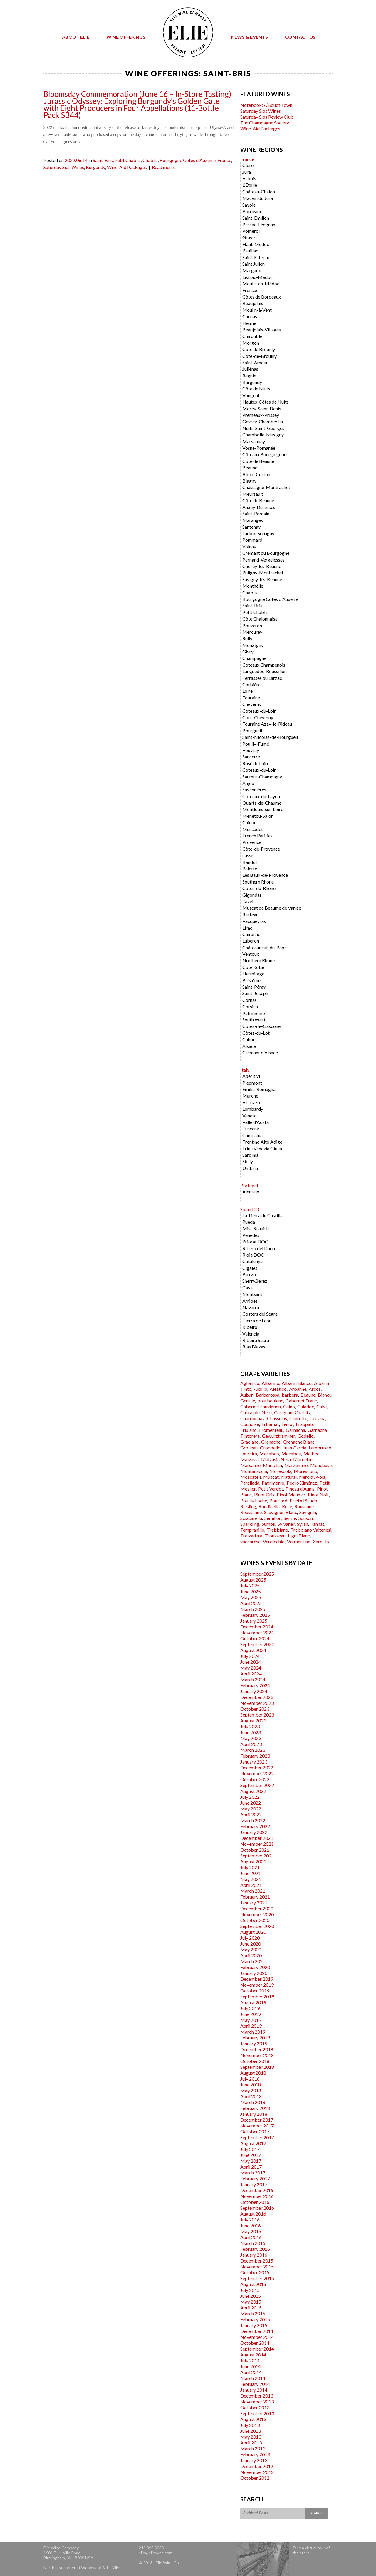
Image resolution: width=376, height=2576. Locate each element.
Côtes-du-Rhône (259, 888)
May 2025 (250, 1597)
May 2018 (250, 2090)
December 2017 (256, 2119)
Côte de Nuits (256, 388)
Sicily (247, 1161)
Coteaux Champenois (263, 664)
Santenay (251, 527)
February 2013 (255, 2454)
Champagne (254, 658)
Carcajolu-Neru (256, 1412)
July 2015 (250, 2290)
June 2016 (250, 2225)
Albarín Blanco (297, 1383)
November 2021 (257, 1844)
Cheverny (251, 704)
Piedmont (252, 1082)
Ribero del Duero (259, 1248)
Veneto (249, 1115)
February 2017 (255, 2178)
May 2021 (250, 1879)
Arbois (249, 178)
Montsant (252, 1294)
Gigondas (252, 895)
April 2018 (251, 2096)
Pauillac (250, 250)
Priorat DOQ (255, 1241)
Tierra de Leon (256, 1320)
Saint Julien (253, 264)
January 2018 (253, 2114)
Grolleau (249, 1447)
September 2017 (257, 2137)
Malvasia (249, 1459)
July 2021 (250, 1867)
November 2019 (257, 1984)
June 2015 (250, 2296)
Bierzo (249, 1274)
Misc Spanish (255, 1228)
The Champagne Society (264, 122)
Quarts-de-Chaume (261, 802)
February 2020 (255, 1967)
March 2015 (252, 2313)
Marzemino (296, 1465)
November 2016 (257, 2196)
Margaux (251, 270)
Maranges (252, 520)
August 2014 (253, 2354)
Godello (306, 1436)
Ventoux (250, 954)
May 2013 (250, 2437)
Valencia (250, 1333)
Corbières (252, 684)
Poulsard (278, 1500)
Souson (305, 1518)
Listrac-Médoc (257, 277)
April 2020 (251, 1955)
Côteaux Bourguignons (265, 454)
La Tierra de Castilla (262, 1215)
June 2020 (250, 1943)
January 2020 (253, 1973)
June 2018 (250, 2084)
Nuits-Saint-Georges (263, 428)
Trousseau (275, 1535)
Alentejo (250, 1191)
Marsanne (250, 1465)
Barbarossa (267, 1394)
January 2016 (253, 2255)
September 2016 (257, 2208)
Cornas (249, 1000)
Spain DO (249, 1209)
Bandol (249, 862)
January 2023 (253, 1761)
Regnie (249, 375)
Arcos (315, 1389)
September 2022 (257, 1785)
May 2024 (250, 1667)
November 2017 (257, 2125)
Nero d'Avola (312, 1477)
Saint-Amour (255, 362)
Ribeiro (249, 1327)
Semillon (272, 1518)
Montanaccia (253, 1471)
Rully (247, 638)
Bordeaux (252, 211)
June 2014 (250, 2366)
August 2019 (253, 2002)
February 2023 (255, 1756)
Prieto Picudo (303, 1500)
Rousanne (304, 1506)
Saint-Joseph (255, 993)
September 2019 (257, 1996)
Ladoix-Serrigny (258, 533)
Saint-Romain (255, 513)
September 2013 (257, 2413)
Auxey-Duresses (258, 507)
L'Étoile (249, 185)
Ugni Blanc (299, 1535)
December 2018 (256, 2049)
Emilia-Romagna (259, 1089)
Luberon (250, 940)
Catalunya (252, 1261)
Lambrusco (320, 1447)
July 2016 (250, 2219)
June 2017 (250, 2155)
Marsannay (253, 441)
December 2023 (256, 1697)
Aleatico (278, 1389)
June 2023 (250, 1732)
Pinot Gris (264, 1494)
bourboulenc (270, 1400)
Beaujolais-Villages (261, 329)
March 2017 (252, 2172)
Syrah (302, 1524)
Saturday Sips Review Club (266, 116)
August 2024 (253, 1650)
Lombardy (252, 1109)
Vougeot (251, 395)
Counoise (249, 1424)
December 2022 (256, 1767)
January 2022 (253, 1832)
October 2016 (254, 2202)
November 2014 (257, 2337)
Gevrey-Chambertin (262, 421)
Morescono (305, 1471)
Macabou (291, 1453)
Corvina (317, 1418)
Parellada (249, 1483)
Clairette (298, 1418)
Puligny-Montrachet (262, 572)
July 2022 (250, 1797)
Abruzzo (251, 1102)
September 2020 (257, 1926)
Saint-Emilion (255, 217)
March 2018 (252, 2102)
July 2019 (250, 2008)
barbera (290, 1394)
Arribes (250, 1301)
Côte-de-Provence (261, 849)
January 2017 (253, 2184)
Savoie (249, 205)
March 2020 (252, 1961)
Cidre (248, 165)
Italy (244, 1070)
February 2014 (255, 2384)
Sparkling (249, 1524)
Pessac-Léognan (258, 224)
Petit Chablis (128, 160)
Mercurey (252, 632)
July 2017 (250, 2149)
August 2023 (253, 1720)
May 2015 (250, 2301)
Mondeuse (321, 1465)
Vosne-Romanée (258, 448)
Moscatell (250, 1477)
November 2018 (257, 2055)
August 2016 (253, 2213)
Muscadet (252, 829)
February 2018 (255, 2108)
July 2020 (250, 1938)
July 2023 (250, 1726)
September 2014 (257, 2348)
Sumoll (268, 1524)
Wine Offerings (125, 37)
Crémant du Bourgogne (265, 553)
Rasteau (250, 914)
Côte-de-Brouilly (259, 356)
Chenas (249, 316)
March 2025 (252, 1609)
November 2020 (257, 1914)
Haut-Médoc (255, 244)
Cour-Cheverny (257, 717)
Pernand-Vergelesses (263, 559)
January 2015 (253, 2325)
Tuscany (250, 1128)
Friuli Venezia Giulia (262, 1148)
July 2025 (250, 1585)
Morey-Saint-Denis (261, 408)
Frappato (305, 1424)
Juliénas (250, 369)
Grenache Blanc (299, 1441)
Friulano (248, 1430)
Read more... (164, 167)
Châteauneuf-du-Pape (264, 947)
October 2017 (254, 2131)
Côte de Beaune (258, 461)
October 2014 (254, 2343)
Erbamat (270, 1424)
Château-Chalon (258, 191)
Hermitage (253, 973)
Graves (249, 237)
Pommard (252, 539)
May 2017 (250, 2161)
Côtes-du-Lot (256, 1033)
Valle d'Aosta (255, 1122)
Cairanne (251, 934)
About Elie (75, 37)
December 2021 (256, 1838)
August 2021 (253, 1861)
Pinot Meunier (291, 1494)
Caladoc (305, 1406)
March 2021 (252, 1891)
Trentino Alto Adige (262, 1141)
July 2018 (250, 2078)
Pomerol (251, 231)
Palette (249, 868)
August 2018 (253, 2073)
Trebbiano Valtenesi (311, 1530)
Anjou (248, 783)
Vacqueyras (254, 921)
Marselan (272, 1465)
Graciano (249, 1441)
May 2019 (250, 2020)
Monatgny (252, 645)
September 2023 (257, 1714)
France (224, 160)
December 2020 (256, 1908)
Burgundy (95, 167)
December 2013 (256, 2395)
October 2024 (254, 1638)
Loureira (248, 1453)
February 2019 (255, 2037)
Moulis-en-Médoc (260, 283)
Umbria (250, 1168)
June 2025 (250, 1591)
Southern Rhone (258, 881)
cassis (248, 855)
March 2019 (252, 2031)
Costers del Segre (260, 1313)
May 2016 (250, 2231)
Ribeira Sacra (255, 1340)
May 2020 (250, 1949)
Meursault (252, 494)
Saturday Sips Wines (63, 167)
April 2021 (251, 1885)
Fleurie (249, 323)
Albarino (270, 1383)
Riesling (248, 1506)
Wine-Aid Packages (127, 167)
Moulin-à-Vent (257, 310)
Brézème (251, 980)
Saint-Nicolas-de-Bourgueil (270, 737)
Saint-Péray (254, 986)
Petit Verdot (270, 1488)
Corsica (250, 1006)
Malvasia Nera (276, 1459)
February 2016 (255, 2249)
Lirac (247, 927)
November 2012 (257, 2472)
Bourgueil (252, 730)
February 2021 (255, 1896)
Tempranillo (252, 1530)
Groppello (270, 1447)
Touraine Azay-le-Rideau (267, 723)
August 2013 (253, 2419)
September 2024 (257, 1644)
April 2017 (251, 2166)
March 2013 (252, 2448)
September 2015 (257, 2278)
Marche (250, 1095)
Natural (289, 1477)
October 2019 (254, 1990)
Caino (289, 1406)
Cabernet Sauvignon (260, 1406)
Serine (290, 1518)
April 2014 (251, 2372)
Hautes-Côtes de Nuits (265, 401)
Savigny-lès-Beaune (262, 579)
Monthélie (252, 586)
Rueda (248, 1222)
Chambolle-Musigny (263, 434)
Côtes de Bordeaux (261, 296)
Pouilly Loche (253, 1500)
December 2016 (256, 2190)
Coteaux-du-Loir (259, 711)
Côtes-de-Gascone (261, 1026)
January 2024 (253, 1691)
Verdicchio (274, 1541)
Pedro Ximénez (302, 1483)
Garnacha (295, 1430)
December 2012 (256, 2466)
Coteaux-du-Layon (261, 796)
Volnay (249, 546)
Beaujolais (252, 303)
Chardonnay (252, 1418)
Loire (247, 691)
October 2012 (254, 2478)
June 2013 (250, 2431)
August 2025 (253, 1579)
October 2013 (254, 2407)
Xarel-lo (321, 1541)
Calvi (321, 1406)
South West (254, 1019)
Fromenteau (271, 1430)
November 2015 (257, 2266)
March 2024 (252, 1679)
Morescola (280, 1471)
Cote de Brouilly (258, 349)
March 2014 (252, 2378)
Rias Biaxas (253, 1346)
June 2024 (250, 1662)
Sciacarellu (251, 1518)
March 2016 (252, 2243)
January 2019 (253, 2043)
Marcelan (303, 1459)
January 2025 (253, 1621)
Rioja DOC (253, 1254)
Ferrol (287, 1424)
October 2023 (254, 1709)
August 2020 (253, 1932)
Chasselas (277, 1418)
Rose (287, 1506)
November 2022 (257, 1773)
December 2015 (256, 2260)
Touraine (251, 697)
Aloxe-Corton (256, 474)
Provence (251, 842)
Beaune (249, 467)
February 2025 (255, 1615)
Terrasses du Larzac (262, 678)
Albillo (260, 1389)
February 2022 (255, 1826)
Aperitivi (251, 1076)
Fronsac (250, 290)
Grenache (271, 1441)
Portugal (249, 1185)
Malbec (311, 1453)
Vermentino (298, 1541)
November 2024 (257, 1632)
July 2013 (250, 2425)
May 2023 (250, 1738)
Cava (247, 1287)
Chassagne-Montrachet (266, 487)
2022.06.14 (76, 160)
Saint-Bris (103, 160)
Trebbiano (277, 1530)
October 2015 (254, 2272)
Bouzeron (252, 625)
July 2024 (250, 1656)
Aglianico (249, 1383)
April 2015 (251, 2307)
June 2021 (250, 1873)
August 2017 (253, 2143)
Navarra (250, 1307)
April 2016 (251, 2237)
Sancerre (251, 756)
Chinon (249, 822)
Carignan (283, 1412)
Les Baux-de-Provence (265, 875)
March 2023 (252, 1750)
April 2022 (251, 1814)
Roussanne (251, 1512)
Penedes (250, 1235)
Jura (246, 172)
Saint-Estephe (256, 257)
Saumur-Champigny (262, 776)
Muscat (271, 1477)
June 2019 (250, 2014)
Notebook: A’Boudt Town (266, 105)
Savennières (254, 789)
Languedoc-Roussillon (264, 671)
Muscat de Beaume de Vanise (271, 908)
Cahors (249, 1039)
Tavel (247, 901)
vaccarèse (250, 1541)
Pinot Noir (318, 1494)
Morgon (250, 342)
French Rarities (257, 835)
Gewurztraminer (278, 1436)
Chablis (150, 160)
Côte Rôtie (253, 967)
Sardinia (250, 1155)
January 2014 (253, 2390)
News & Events (249, 37)
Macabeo (269, 1453)
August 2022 (253, 1791)
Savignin (307, 1512)
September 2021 (257, 1855)
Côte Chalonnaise (260, 618)
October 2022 (254, 1779)
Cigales (249, 1268)
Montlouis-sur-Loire (262, 809)
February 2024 (255, 1685)
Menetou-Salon (257, 816)
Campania (252, 1135)
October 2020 (254, 1920)
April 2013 (251, 2442)
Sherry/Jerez (254, 1281)
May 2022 (250, 1808)
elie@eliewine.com (155, 2552)
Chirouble (252, 336)
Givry (248, 651)
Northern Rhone (258, 960)
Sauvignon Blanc (280, 1512)
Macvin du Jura (257, 198)
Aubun (247, 1394)
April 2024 (251, 1673)
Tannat (317, 1524)
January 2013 (253, 2460)
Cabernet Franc (301, 1400)
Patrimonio (253, 1013)
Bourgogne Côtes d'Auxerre (188, 160)
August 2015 (253, 2284)
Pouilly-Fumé (255, 743)
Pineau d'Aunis (300, 1488)
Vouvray (250, 750)
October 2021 (254, 1849)
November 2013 (257, 2401)
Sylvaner (286, 1524)
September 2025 (257, 1574)
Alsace (249, 1046)
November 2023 (257, 1703)
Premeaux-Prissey (260, 415)
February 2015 (255, 2319)
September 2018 (257, 2067)
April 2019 (251, 2026)
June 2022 (250, 1802)
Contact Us (300, 37)
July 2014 (250, 2360)
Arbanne (297, 1389)
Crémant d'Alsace (260, 1052)
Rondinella (269, 1506)
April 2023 (251, 1744)
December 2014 (256, 2331)
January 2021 (253, 1902)
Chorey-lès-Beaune (261, 566)
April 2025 (251, 1603)
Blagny (249, 480)
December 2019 (256, 1979)
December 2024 (256, 1626)
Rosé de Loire (255, 763)
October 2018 (254, 2061)
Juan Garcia (294, 1447)
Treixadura (251, 1535)
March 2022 (252, 1820)
